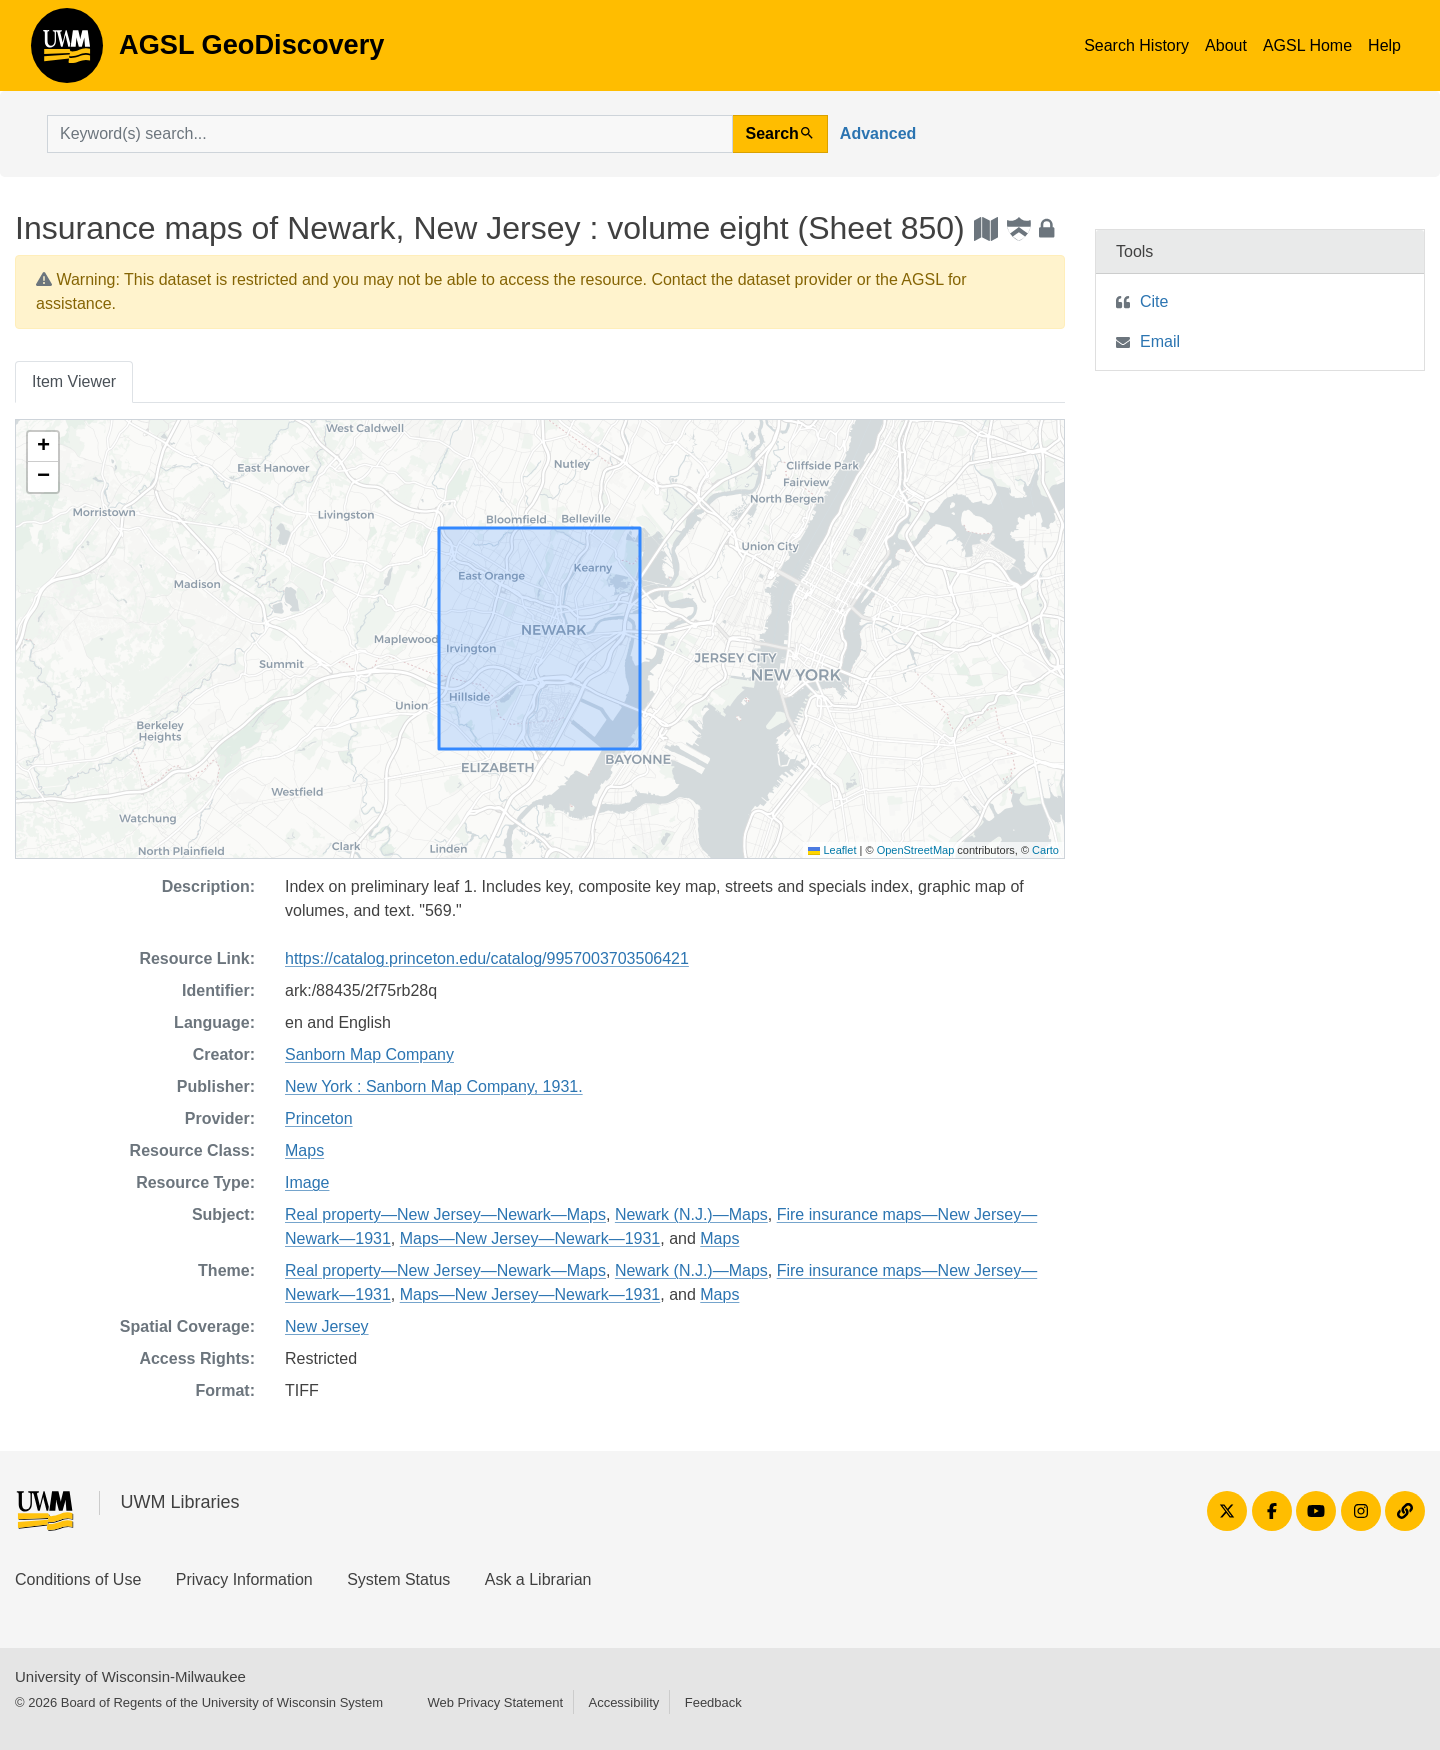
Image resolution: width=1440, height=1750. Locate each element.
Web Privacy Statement (495, 1702)
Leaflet (832, 850)
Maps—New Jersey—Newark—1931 (530, 1238)
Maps (304, 1150)
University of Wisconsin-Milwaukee (130, 1676)
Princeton (319, 1118)
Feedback (713, 1702)
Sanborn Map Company (369, 1054)
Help (1384, 45)
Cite (1154, 301)
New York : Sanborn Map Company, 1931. (434, 1086)
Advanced (878, 133)
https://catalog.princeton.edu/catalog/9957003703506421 (487, 958)
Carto (1045, 850)
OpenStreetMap (916, 850)
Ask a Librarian (538, 1579)
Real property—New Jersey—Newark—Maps (445, 1214)
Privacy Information (244, 1579)
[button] (43, 447)
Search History (1136, 45)
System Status (398, 1579)
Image (307, 1182)
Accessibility (623, 1702)
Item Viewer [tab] (74, 381)
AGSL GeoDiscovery (67, 52)
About (1226, 45)
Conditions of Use (78, 1579)
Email (1160, 341)
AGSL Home (1307, 45)
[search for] (390, 134)
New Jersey (327, 1326)
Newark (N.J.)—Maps (691, 1214)
